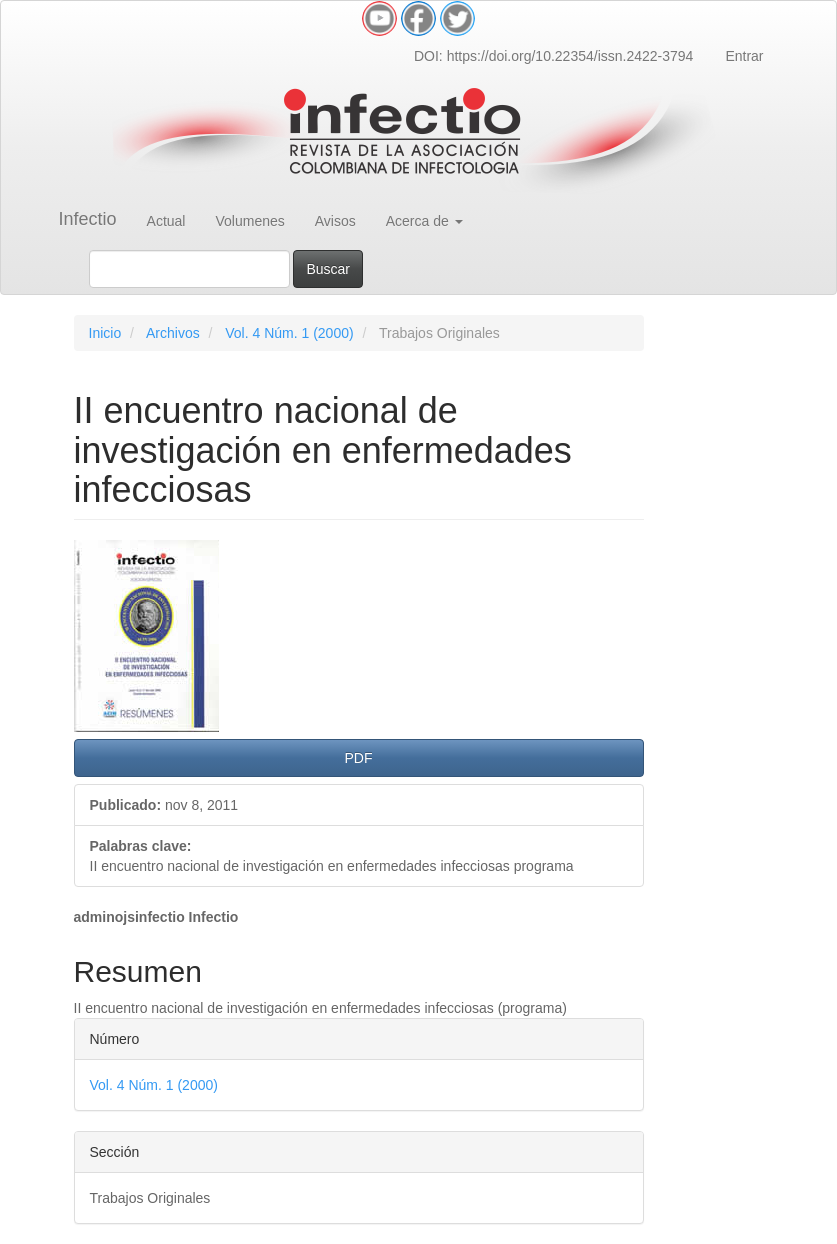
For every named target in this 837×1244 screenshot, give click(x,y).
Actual (166, 221)
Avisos (335, 221)
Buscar (328, 269)
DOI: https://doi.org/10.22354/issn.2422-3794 (553, 56)
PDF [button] (359, 758)
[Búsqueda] (189, 269)
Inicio (105, 333)
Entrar (744, 56)
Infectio (88, 219)
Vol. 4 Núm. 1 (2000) (289, 333)
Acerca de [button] (424, 221)
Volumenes (249, 221)
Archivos (173, 333)
